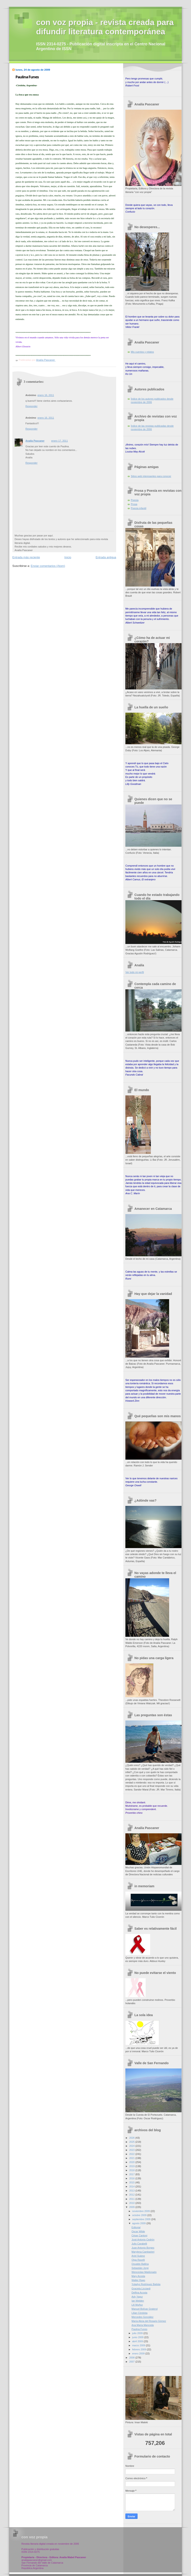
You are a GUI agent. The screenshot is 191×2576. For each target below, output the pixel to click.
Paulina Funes (139, 2329)
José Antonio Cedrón (142, 2239)
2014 (132, 2186)
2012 (132, 2194)
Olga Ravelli (138, 2259)
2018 (132, 2170)
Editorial (135, 2227)
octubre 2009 (139, 2215)
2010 (132, 2203)
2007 (132, 2361)
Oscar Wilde (138, 2231)
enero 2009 (138, 2353)
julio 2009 (137, 2333)
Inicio (67, 557)
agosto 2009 (139, 2223)
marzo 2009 (139, 2345)
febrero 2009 (139, 2349)
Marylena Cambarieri (142, 2251)
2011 (132, 2199)
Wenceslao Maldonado (143, 2272)
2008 (132, 2357)
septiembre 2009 (141, 2219)
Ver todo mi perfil (134, 972)
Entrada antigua (106, 557)
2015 (132, 2182)
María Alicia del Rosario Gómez (148, 2321)
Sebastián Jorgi (139, 2268)
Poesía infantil (138, 508)
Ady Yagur (137, 2296)
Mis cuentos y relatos (142, 351)
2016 (132, 2178)
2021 (132, 2158)
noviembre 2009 (141, 2211)
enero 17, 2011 (59, 440)
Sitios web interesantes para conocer (151, 476)
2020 (132, 2162)
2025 (132, 2141)
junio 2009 (138, 2337)
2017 (132, 2174)
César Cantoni (139, 2235)
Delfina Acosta (139, 2292)
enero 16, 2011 (45, 395)
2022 (132, 2154)
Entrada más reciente (26, 557)
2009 (132, 2207)
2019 (132, 2166)
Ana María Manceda (142, 2325)
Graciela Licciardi (140, 2288)
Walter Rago (138, 2280)
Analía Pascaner (34, 440)
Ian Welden (137, 2300)
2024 (132, 2146)
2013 (132, 2190)
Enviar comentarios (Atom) (48, 566)
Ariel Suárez (138, 2255)
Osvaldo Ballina (140, 2264)
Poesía (134, 500)
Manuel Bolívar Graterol (144, 2308)
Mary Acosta (138, 2276)
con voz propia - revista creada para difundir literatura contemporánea (105, 27)
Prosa (134, 504)
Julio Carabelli (139, 2243)
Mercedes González (142, 2317)
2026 (132, 2137)
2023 (132, 2150)
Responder (31, 406)
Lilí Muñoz (137, 2304)
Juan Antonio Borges (142, 2247)
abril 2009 (138, 2341)
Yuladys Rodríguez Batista (145, 2284)
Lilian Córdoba (139, 2313)
